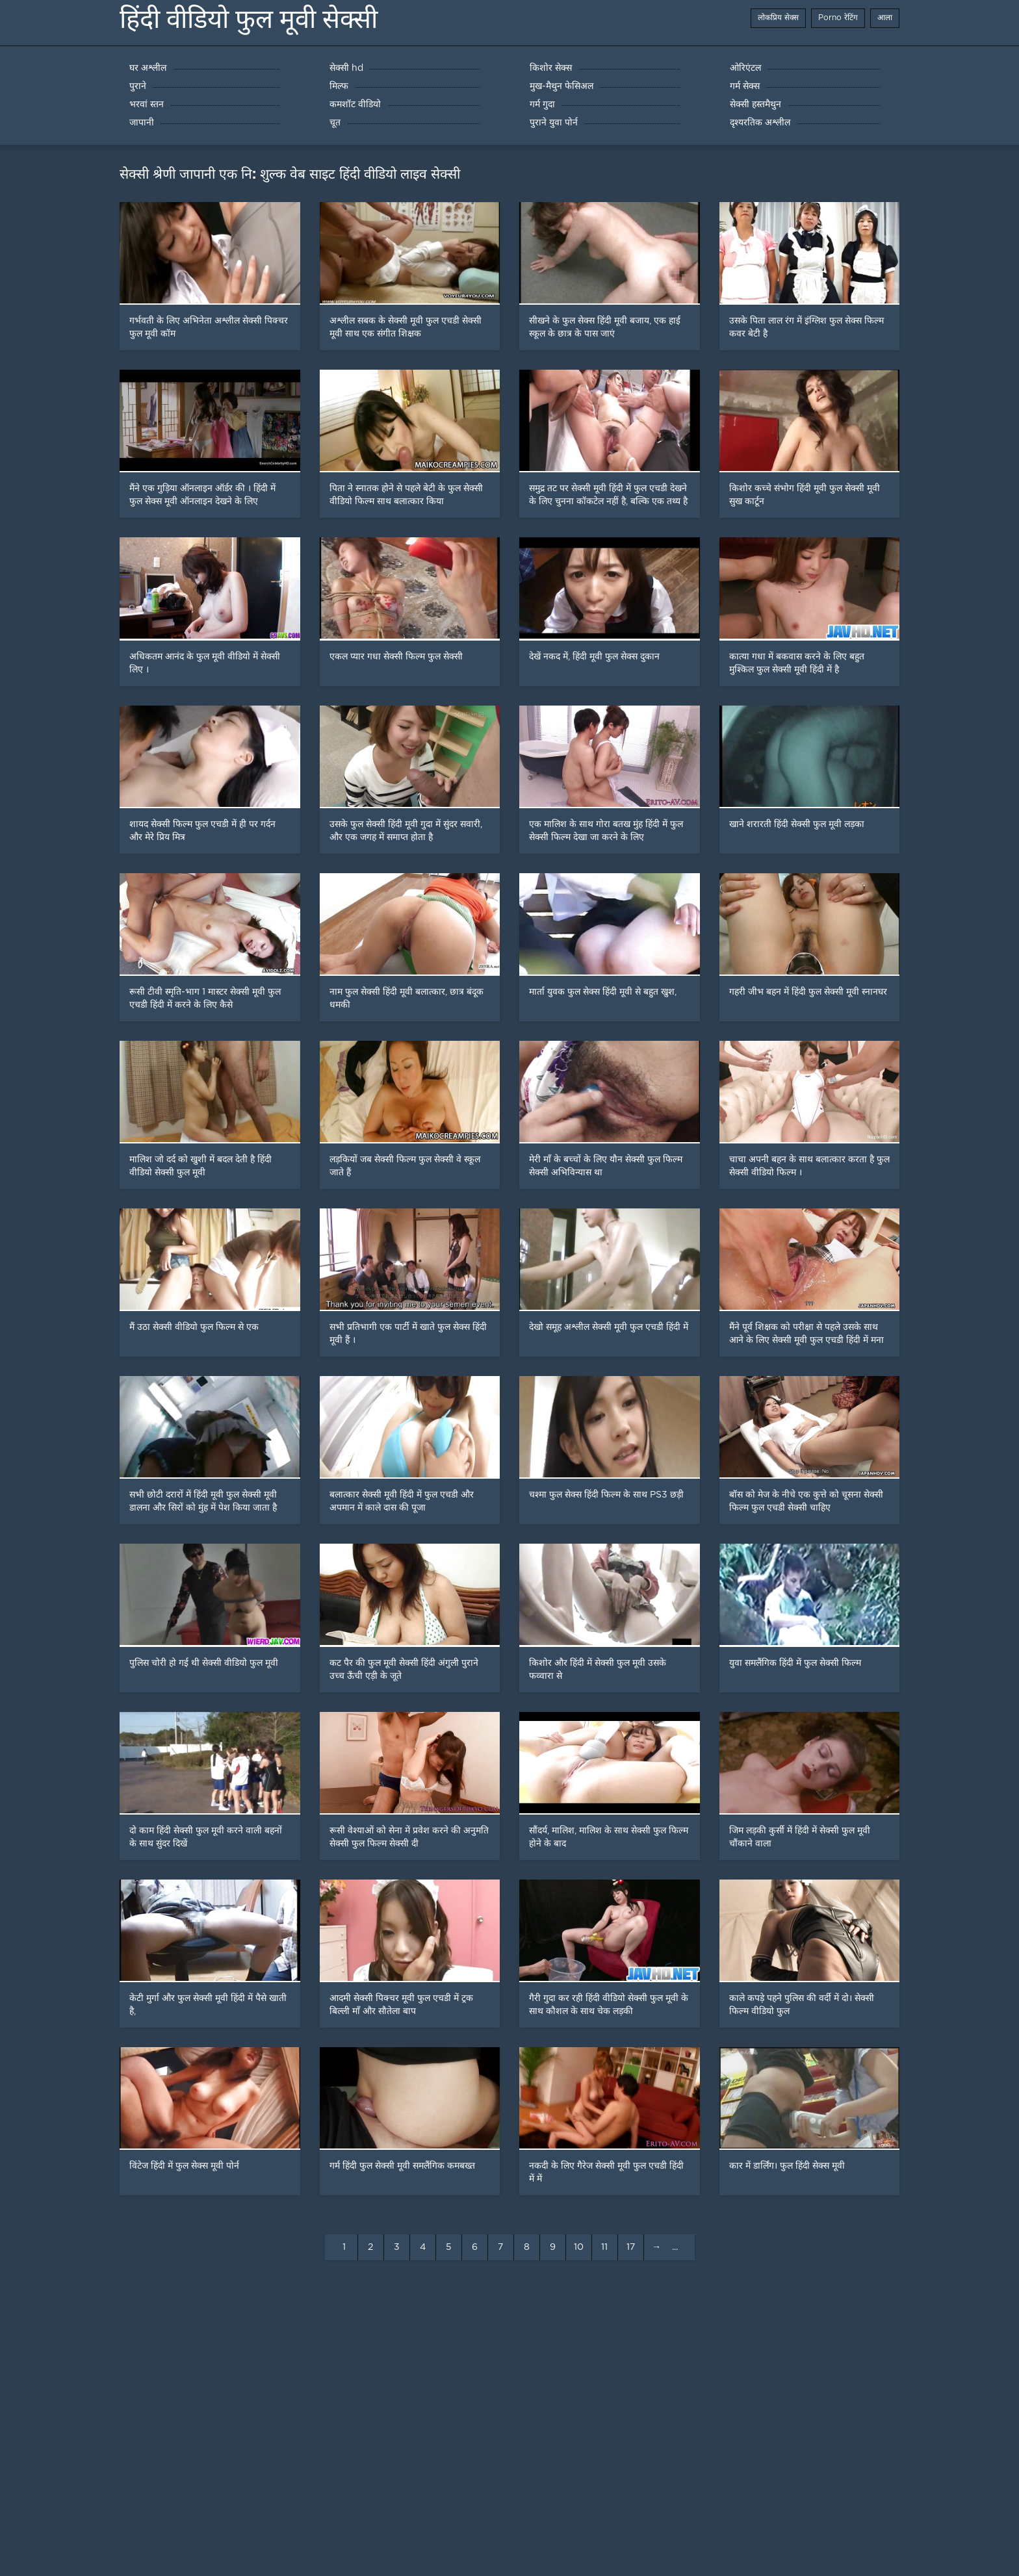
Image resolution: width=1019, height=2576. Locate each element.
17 (630, 2247)
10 (579, 2247)
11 (604, 2247)
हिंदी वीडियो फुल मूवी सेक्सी (249, 19)
